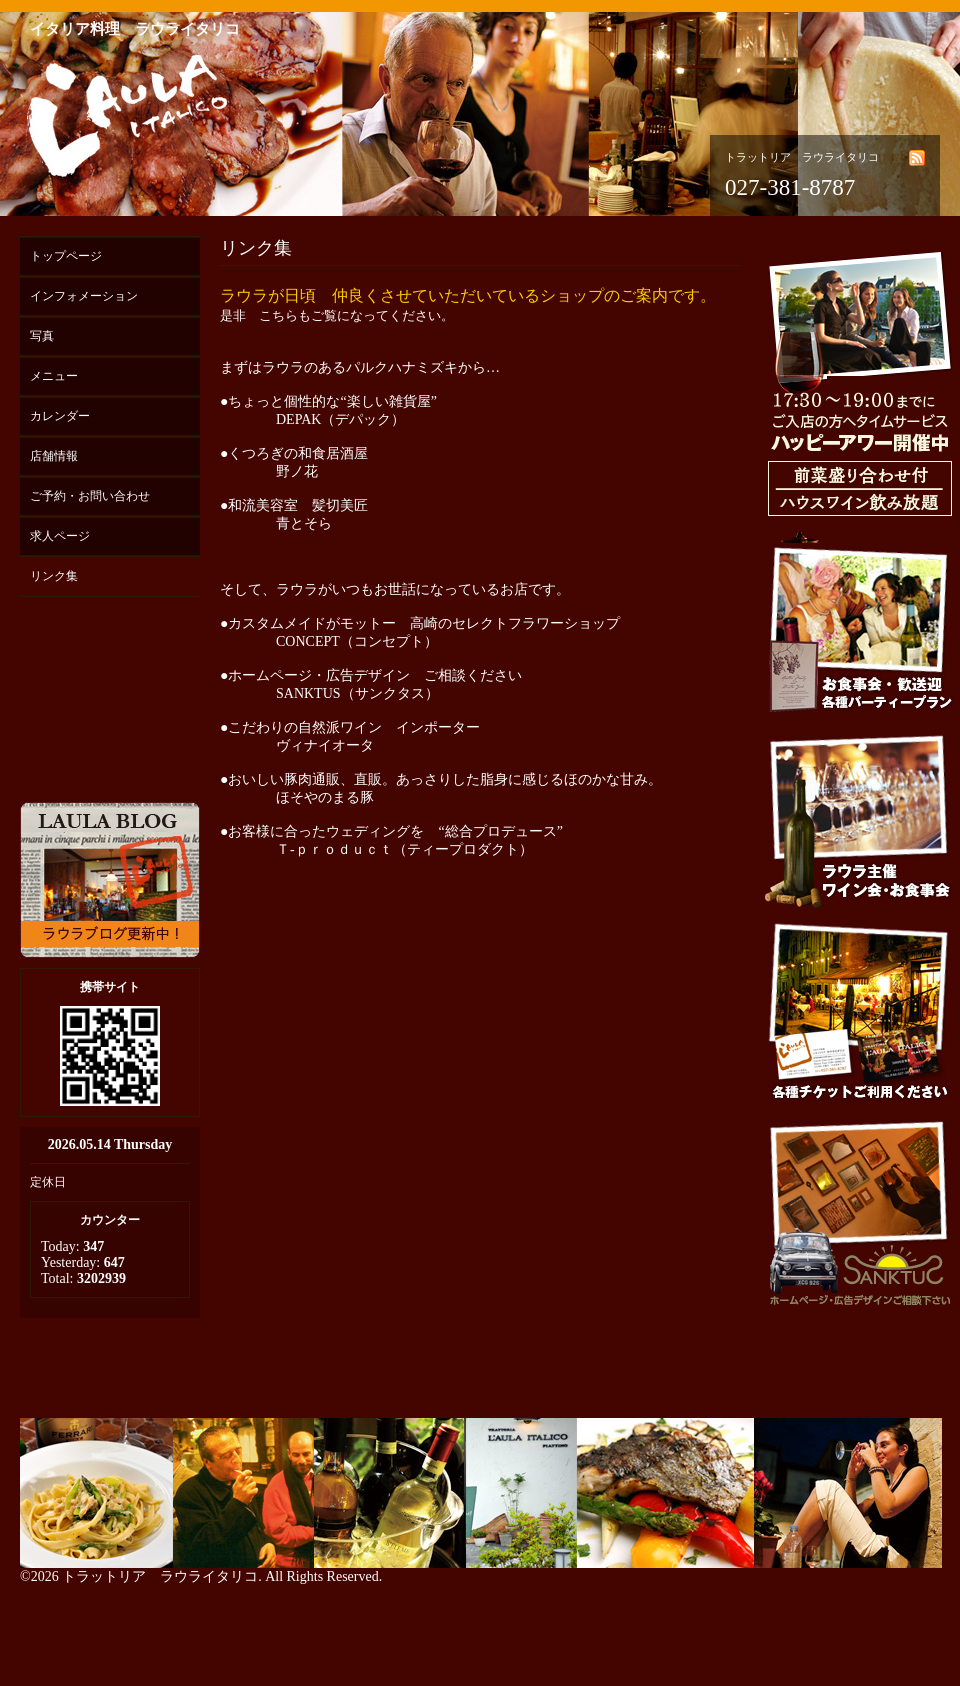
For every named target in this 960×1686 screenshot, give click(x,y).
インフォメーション (84, 296)
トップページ (66, 256)
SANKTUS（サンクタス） (357, 693)
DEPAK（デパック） (340, 419)
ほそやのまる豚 (325, 797)
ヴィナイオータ (325, 745)
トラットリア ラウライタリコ (160, 1576)
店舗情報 (54, 456)
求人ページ (60, 536)
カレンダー (60, 416)
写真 (42, 336)
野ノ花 (297, 471)
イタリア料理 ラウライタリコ (135, 29)
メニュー (54, 376)
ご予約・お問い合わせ (90, 496)
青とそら (304, 523)
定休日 (48, 1182)
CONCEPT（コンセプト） (357, 641)
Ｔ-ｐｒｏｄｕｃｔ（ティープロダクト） (406, 849)
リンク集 (54, 576)
